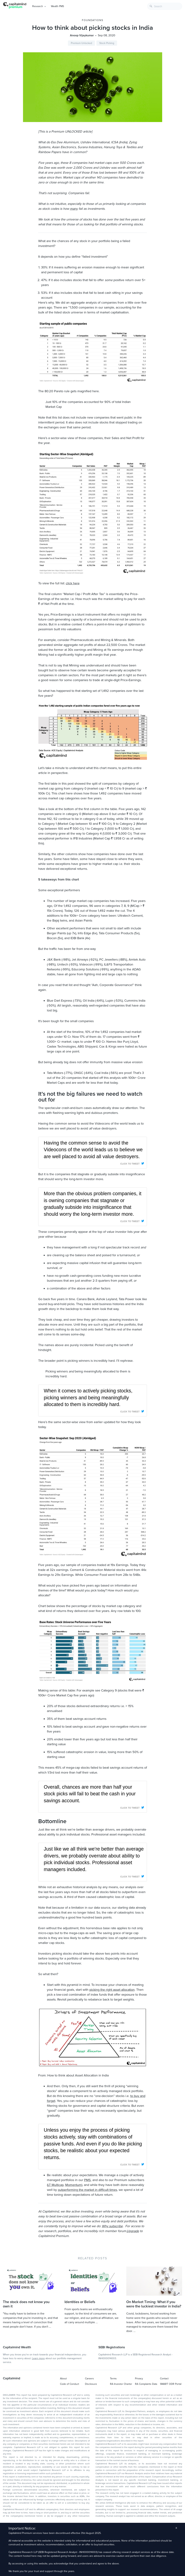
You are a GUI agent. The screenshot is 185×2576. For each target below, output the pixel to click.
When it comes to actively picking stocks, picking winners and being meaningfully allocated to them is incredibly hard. (88, 1397)
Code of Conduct (69, 2384)
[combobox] (164, 6)
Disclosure (91, 2384)
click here (73, 583)
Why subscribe (112, 2226)
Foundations (92, 20)
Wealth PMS (57, 6)
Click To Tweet (130, 1164)
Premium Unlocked (81, 43)
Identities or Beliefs (80, 2302)
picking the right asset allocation (112, 1990)
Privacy (139, 2378)
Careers (89, 2378)
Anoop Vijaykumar (82, 35)
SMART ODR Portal (170, 2384)
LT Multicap (56, 2185)
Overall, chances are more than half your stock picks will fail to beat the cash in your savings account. (90, 1794)
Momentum (73, 2185)
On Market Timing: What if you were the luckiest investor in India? (153, 2304)
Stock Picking (106, 43)
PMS (87, 2180)
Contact (164, 2378)
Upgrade (133, 2231)
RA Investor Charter (121, 2384)
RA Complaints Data (146, 2384)
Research (37, 6)
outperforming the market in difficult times (87, 2190)
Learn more (38, 2358)
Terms (113, 2378)
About (63, 2378)
